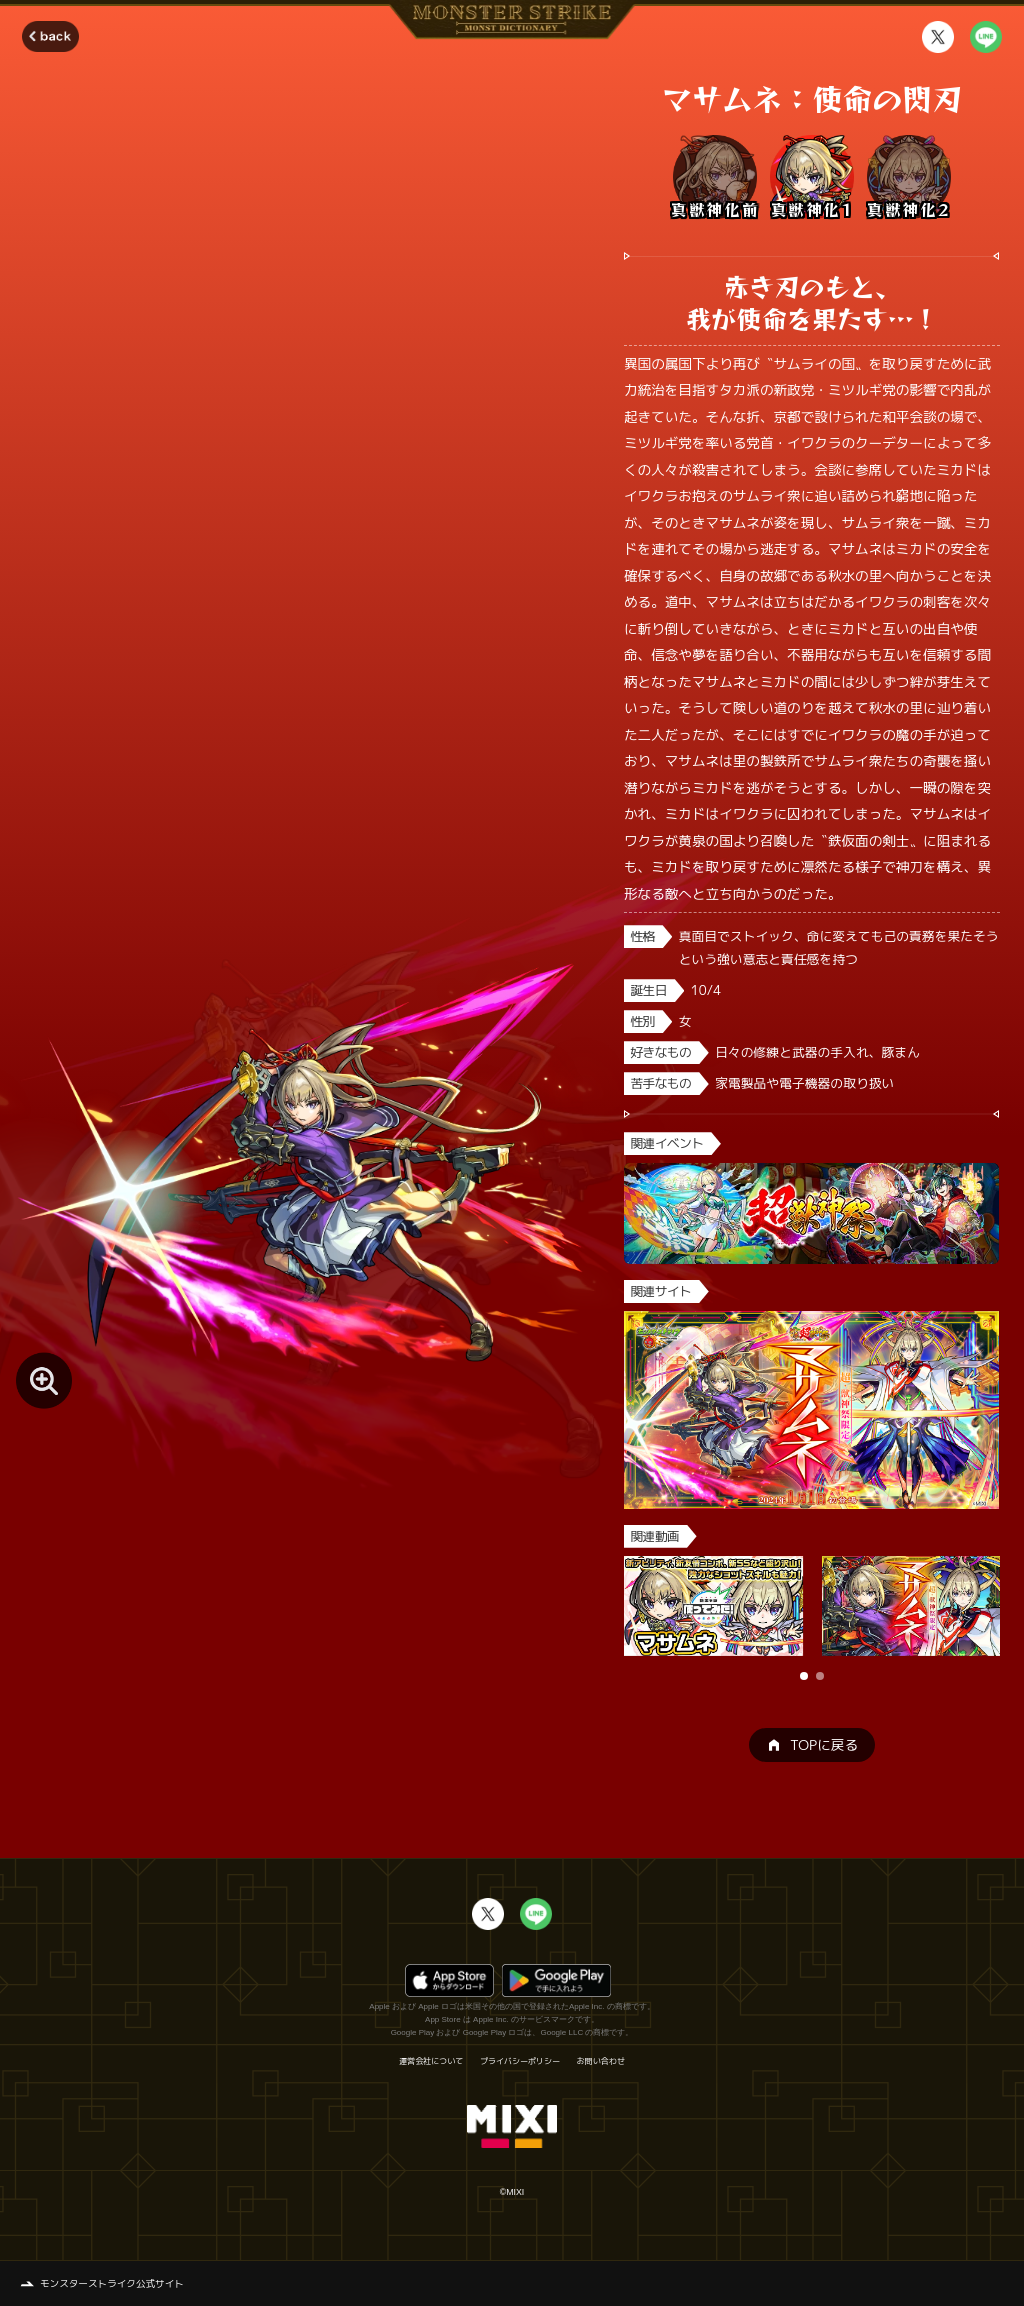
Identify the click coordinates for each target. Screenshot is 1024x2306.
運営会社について (431, 2061)
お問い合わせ (601, 2061)
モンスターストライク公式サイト (112, 2283)
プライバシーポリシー (520, 2061)
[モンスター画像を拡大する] (44, 1380)
